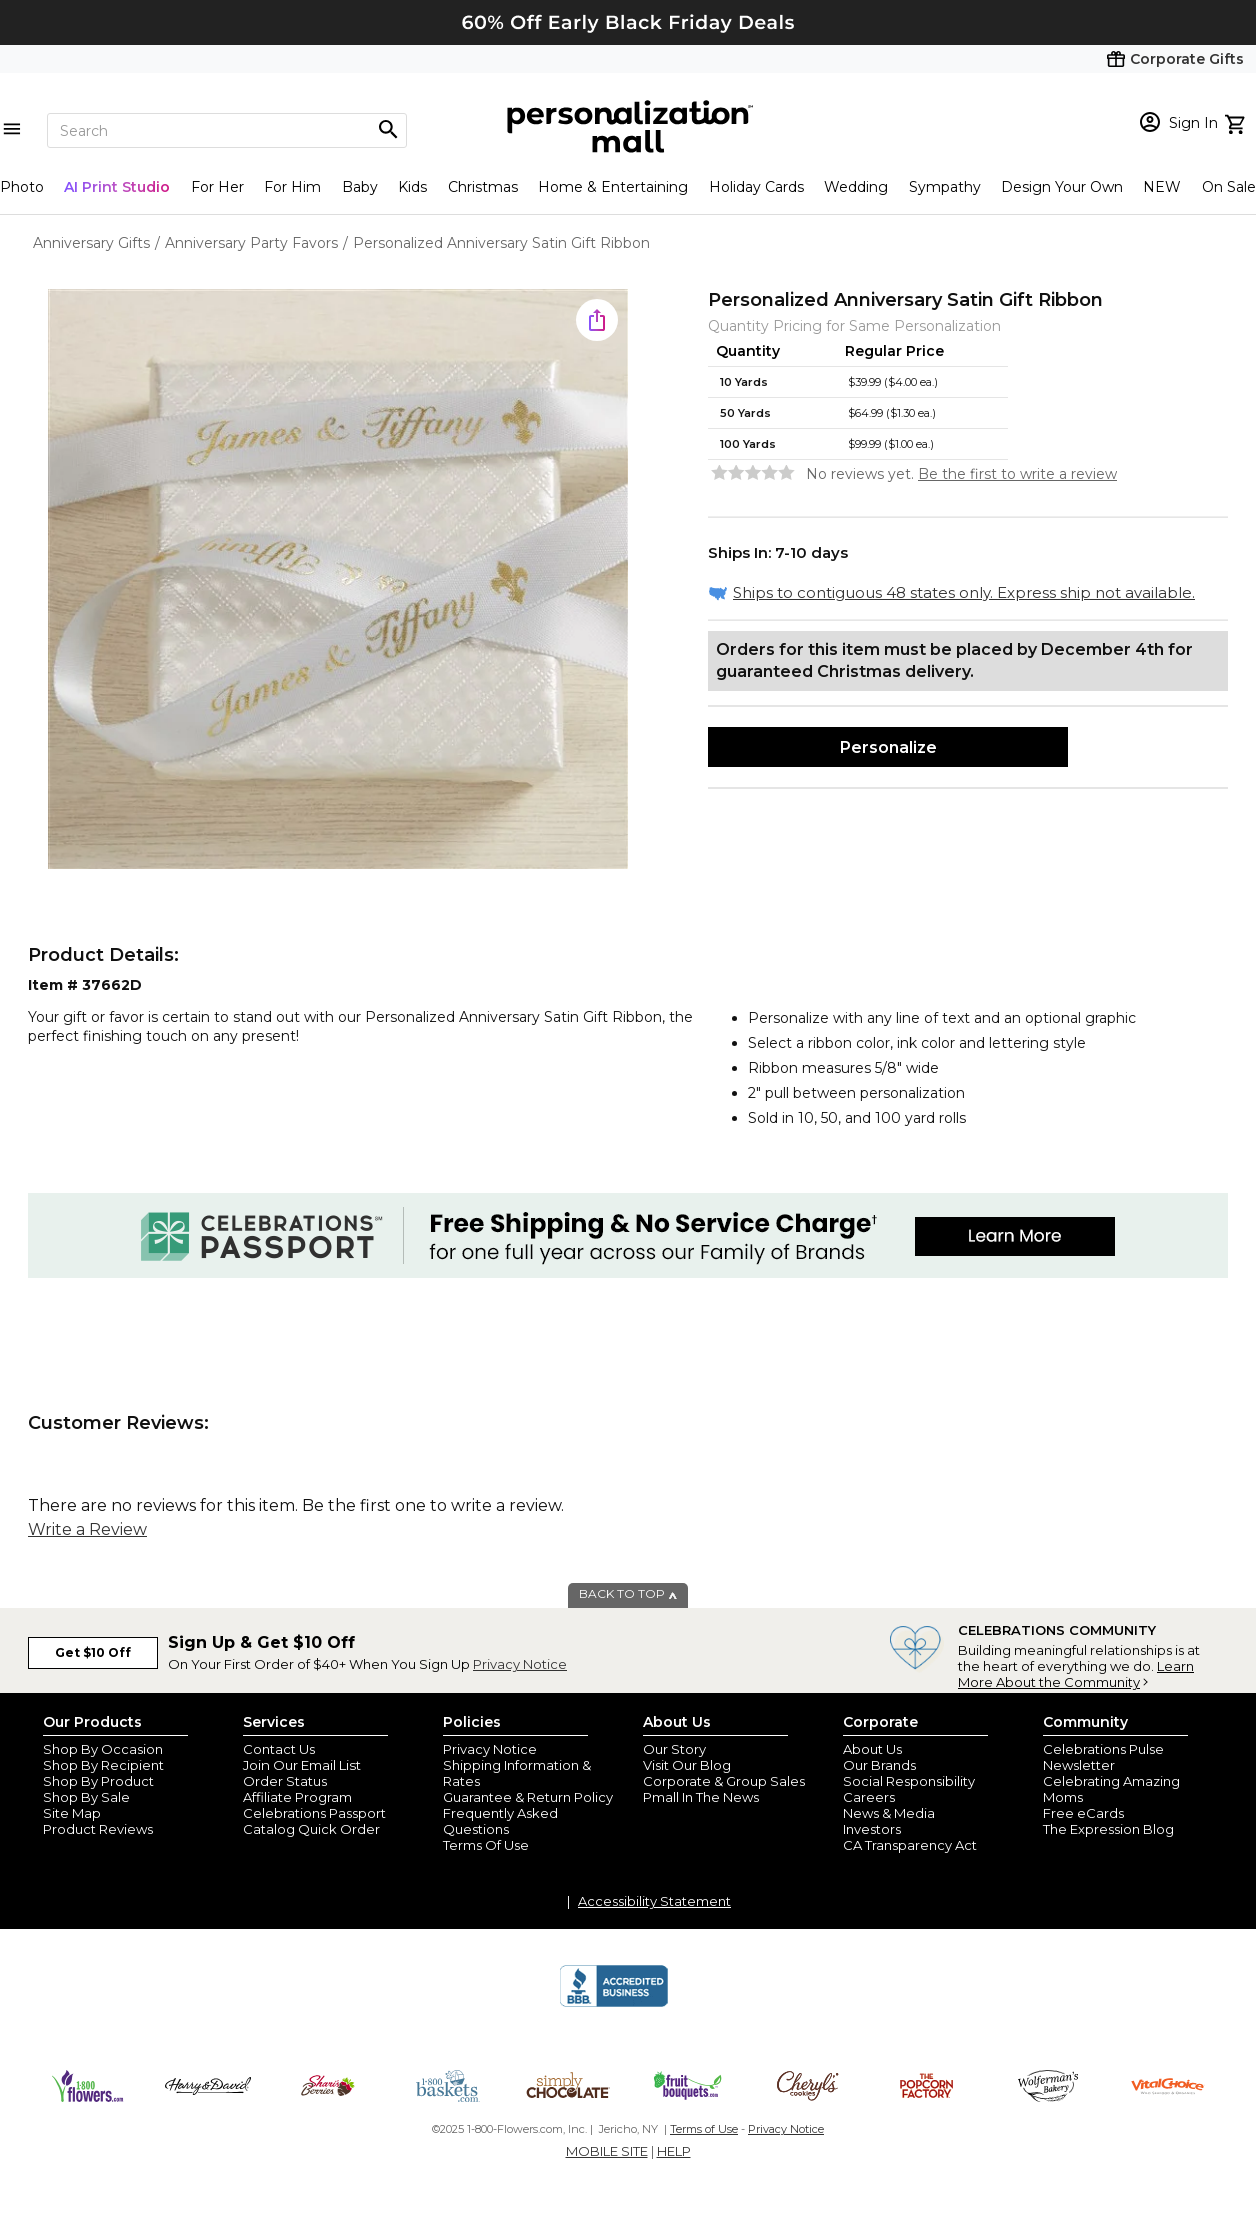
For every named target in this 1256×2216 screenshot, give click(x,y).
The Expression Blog (1108, 1829)
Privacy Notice (520, 1664)
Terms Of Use (486, 1845)
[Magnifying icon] (388, 130)
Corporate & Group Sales (724, 1781)
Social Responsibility (909, 1781)
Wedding (856, 187)
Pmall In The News (701, 1797)
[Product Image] (338, 580)
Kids (412, 187)
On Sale (1229, 187)
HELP (674, 2151)
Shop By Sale (86, 1797)
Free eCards (1083, 1813)
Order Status (285, 1781)
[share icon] (597, 320)
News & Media (889, 1813)
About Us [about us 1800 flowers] (872, 1749)
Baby (360, 187)
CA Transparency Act (910, 1845)
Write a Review (87, 1529)
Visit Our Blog (687, 1765)
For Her (217, 187)
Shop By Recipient (103, 1765)
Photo (22, 187)
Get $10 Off (93, 1652)
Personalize (888, 747)
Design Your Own (1062, 187)
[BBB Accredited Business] (614, 2004)
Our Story (674, 1749)
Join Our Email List (302, 1765)
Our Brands (879, 1765)
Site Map (72, 1813)
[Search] (227, 130)
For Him (292, 187)
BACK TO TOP (628, 1593)
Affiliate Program (297, 1797)
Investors (872, 1829)
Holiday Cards (756, 187)
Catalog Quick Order (311, 1829)
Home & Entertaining (613, 187)
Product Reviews (98, 1829)
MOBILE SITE (607, 2151)
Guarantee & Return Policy (528, 1797)
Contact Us (279, 1749)
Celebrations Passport (314, 1813)
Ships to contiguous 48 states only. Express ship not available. (964, 592)
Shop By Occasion (103, 1749)
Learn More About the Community (1076, 1674)
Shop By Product (98, 1781)
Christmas (483, 187)
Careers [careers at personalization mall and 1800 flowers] (869, 1797)
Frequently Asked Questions (500, 1821)
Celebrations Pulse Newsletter (1103, 1757)
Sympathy (945, 187)
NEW (1162, 187)
